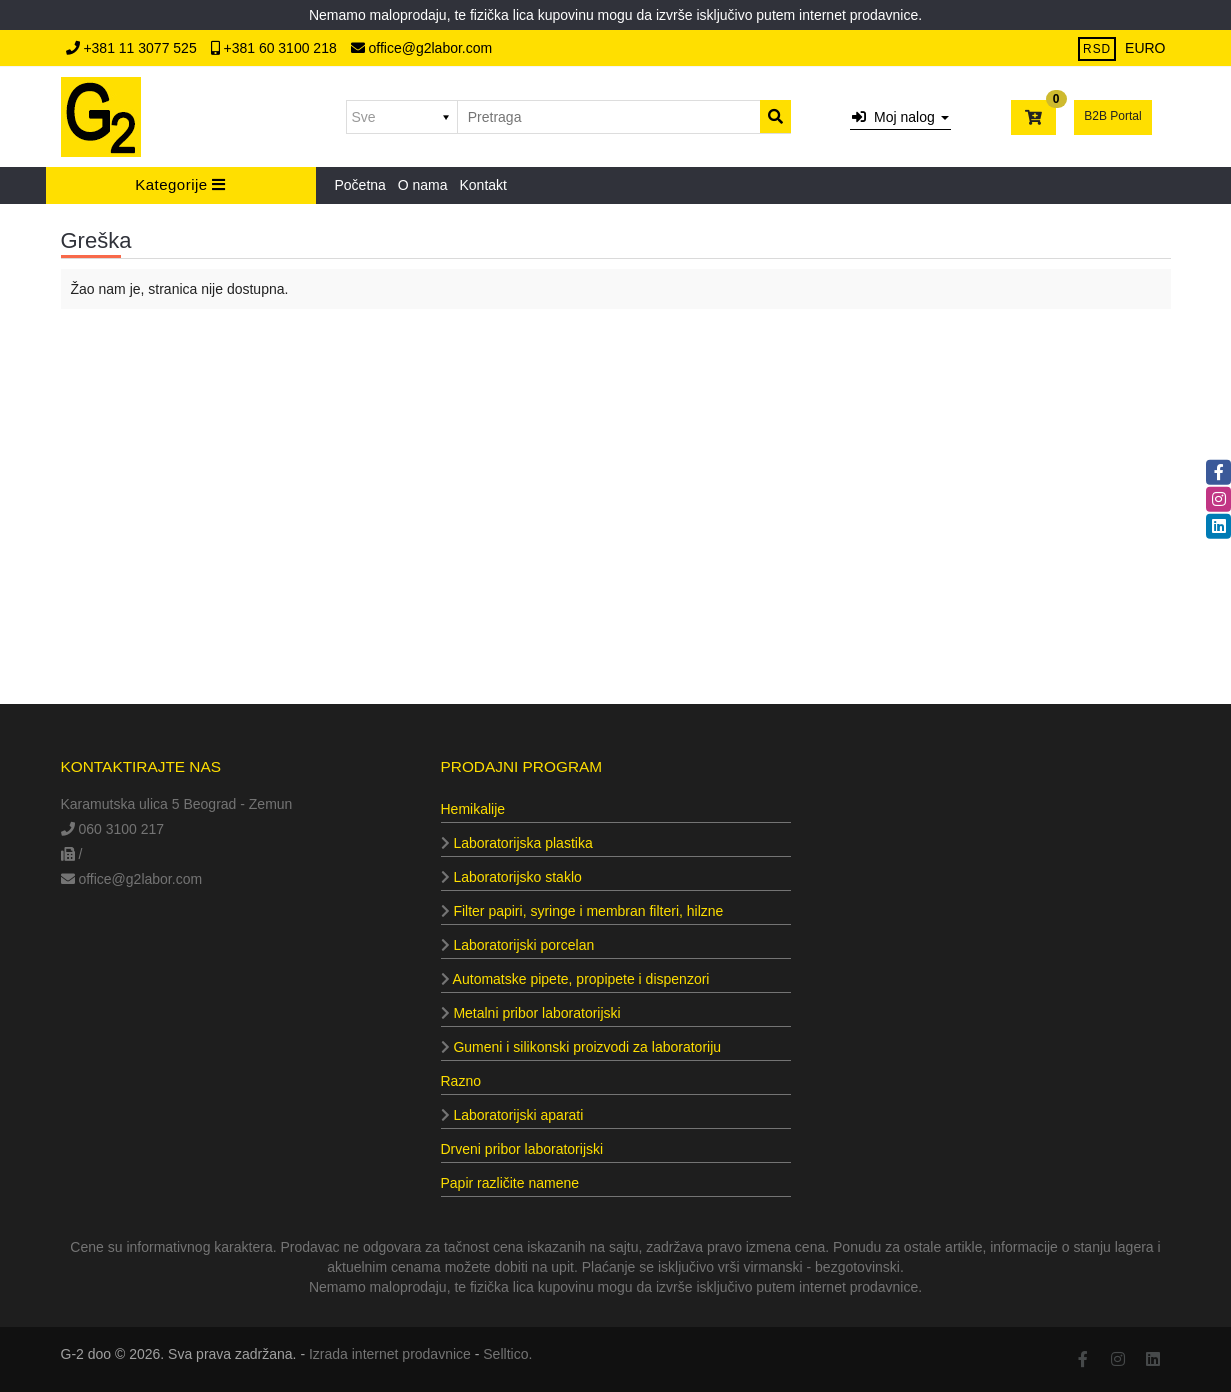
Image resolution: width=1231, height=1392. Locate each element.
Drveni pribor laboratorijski (522, 1149)
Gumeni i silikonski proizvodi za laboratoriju (581, 1047)
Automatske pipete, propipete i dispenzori (575, 979)
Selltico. (507, 1354)
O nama (423, 185)
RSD (1097, 49)
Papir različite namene (510, 1183)
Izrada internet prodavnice (390, 1354)
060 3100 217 (113, 829)
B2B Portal (1112, 116)
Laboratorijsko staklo (511, 877)
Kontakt (482, 185)
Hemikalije (473, 809)
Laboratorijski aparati (512, 1115)
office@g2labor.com (422, 48)
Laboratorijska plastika (517, 843)
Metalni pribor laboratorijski (531, 1013)
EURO (1145, 48)
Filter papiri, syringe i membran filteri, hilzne (582, 911)
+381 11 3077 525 (133, 48)
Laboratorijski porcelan (518, 945)
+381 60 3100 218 (276, 48)
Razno (461, 1081)
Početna (360, 185)
